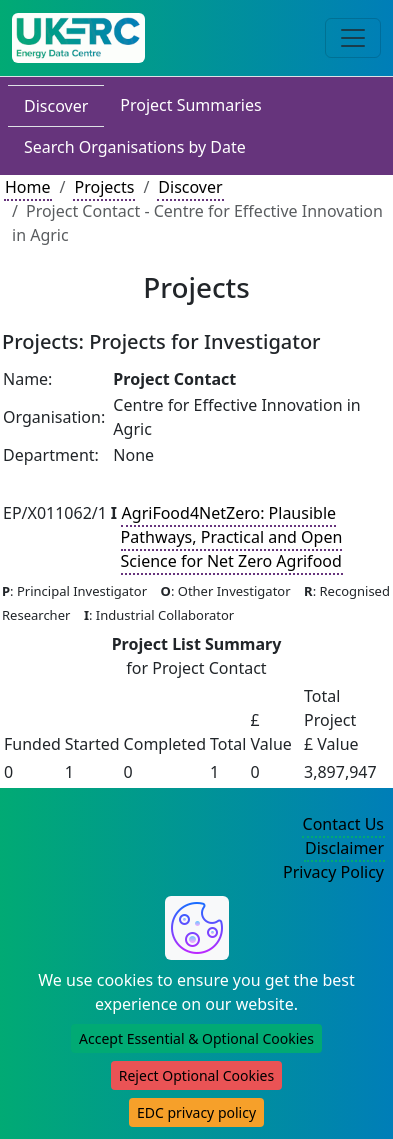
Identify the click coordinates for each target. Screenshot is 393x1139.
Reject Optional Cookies (196, 1075)
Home (28, 187)
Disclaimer (344, 848)
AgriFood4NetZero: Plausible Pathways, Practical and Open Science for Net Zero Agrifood (232, 537)
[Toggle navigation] (353, 38)
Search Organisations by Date (135, 147)
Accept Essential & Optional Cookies (196, 1038)
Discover (56, 106)
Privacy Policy (333, 872)
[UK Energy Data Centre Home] (78, 38)
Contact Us (343, 824)
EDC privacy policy (196, 1112)
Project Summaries (190, 105)
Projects (104, 187)
